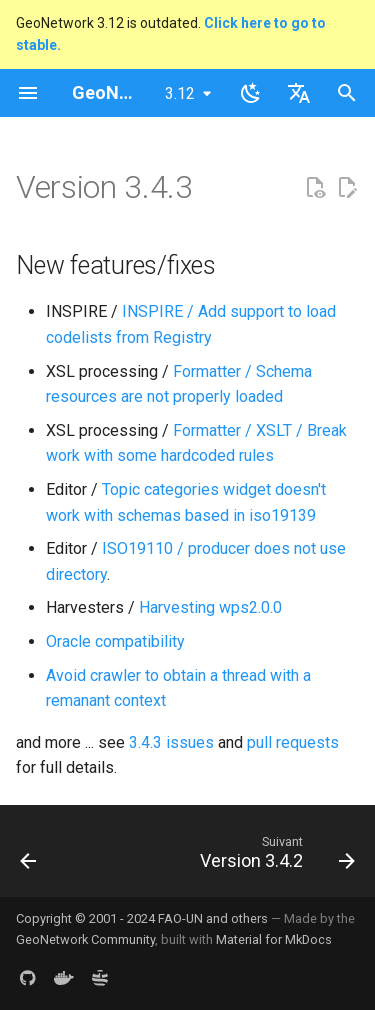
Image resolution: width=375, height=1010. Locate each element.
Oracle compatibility (115, 641)
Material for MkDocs (274, 939)
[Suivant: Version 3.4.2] (275, 857)
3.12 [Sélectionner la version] (180, 93)
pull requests (293, 742)
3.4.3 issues (171, 742)
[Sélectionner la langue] (299, 93)
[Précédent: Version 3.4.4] (28, 857)
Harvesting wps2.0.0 (210, 607)
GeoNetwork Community (85, 939)
